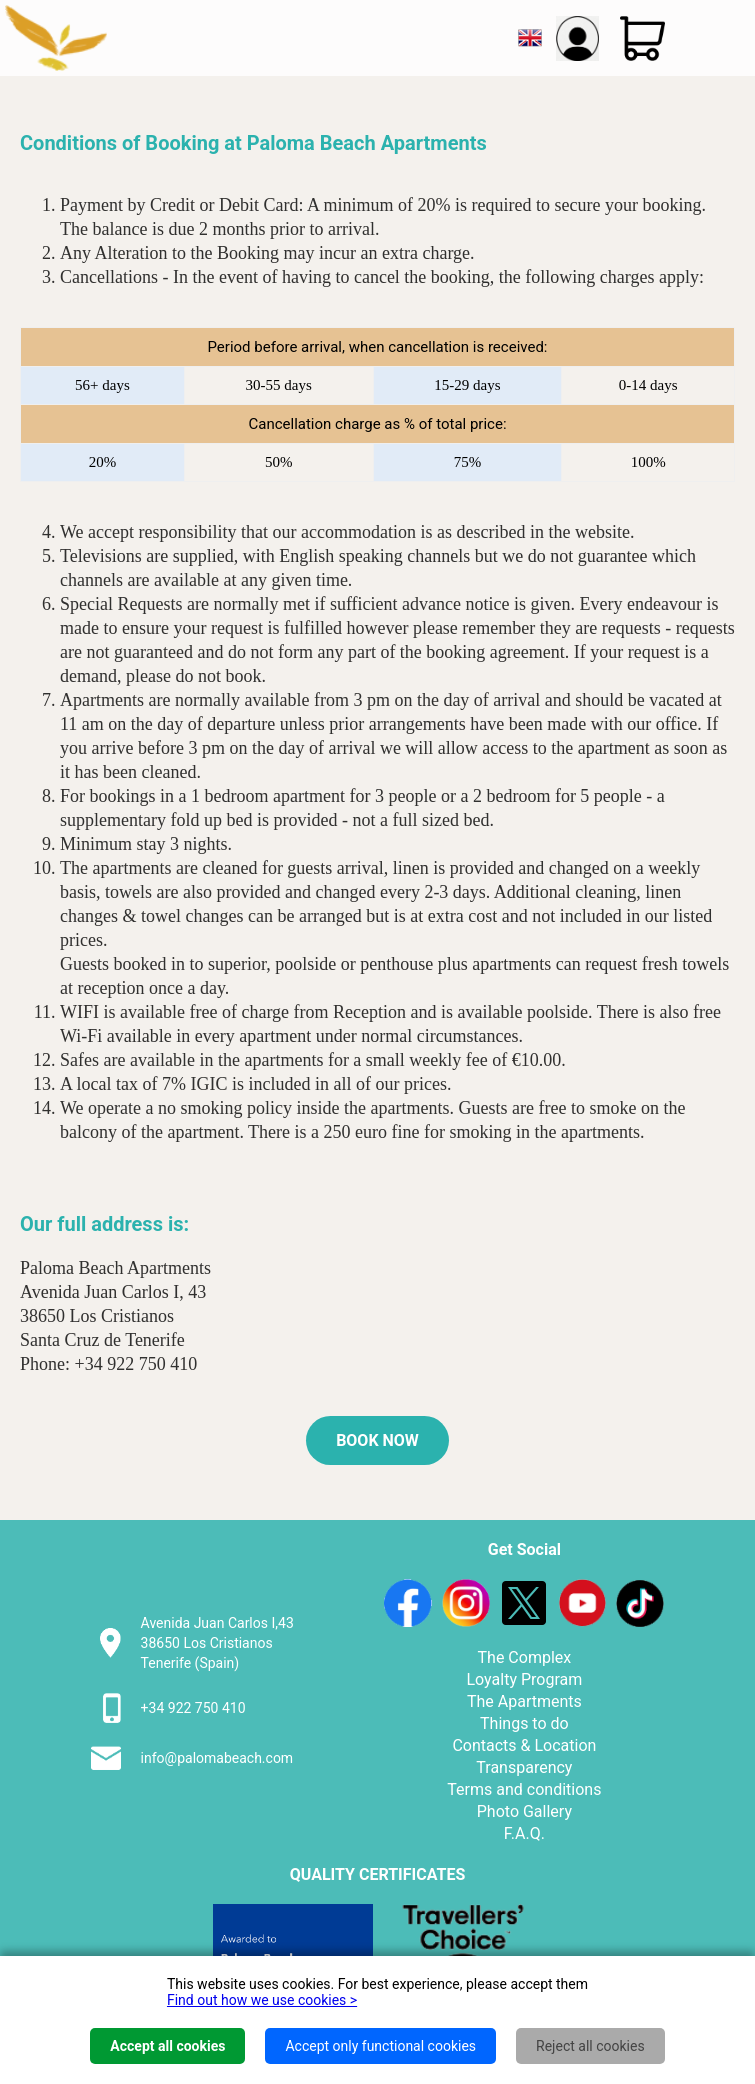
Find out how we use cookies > (262, 2000)
